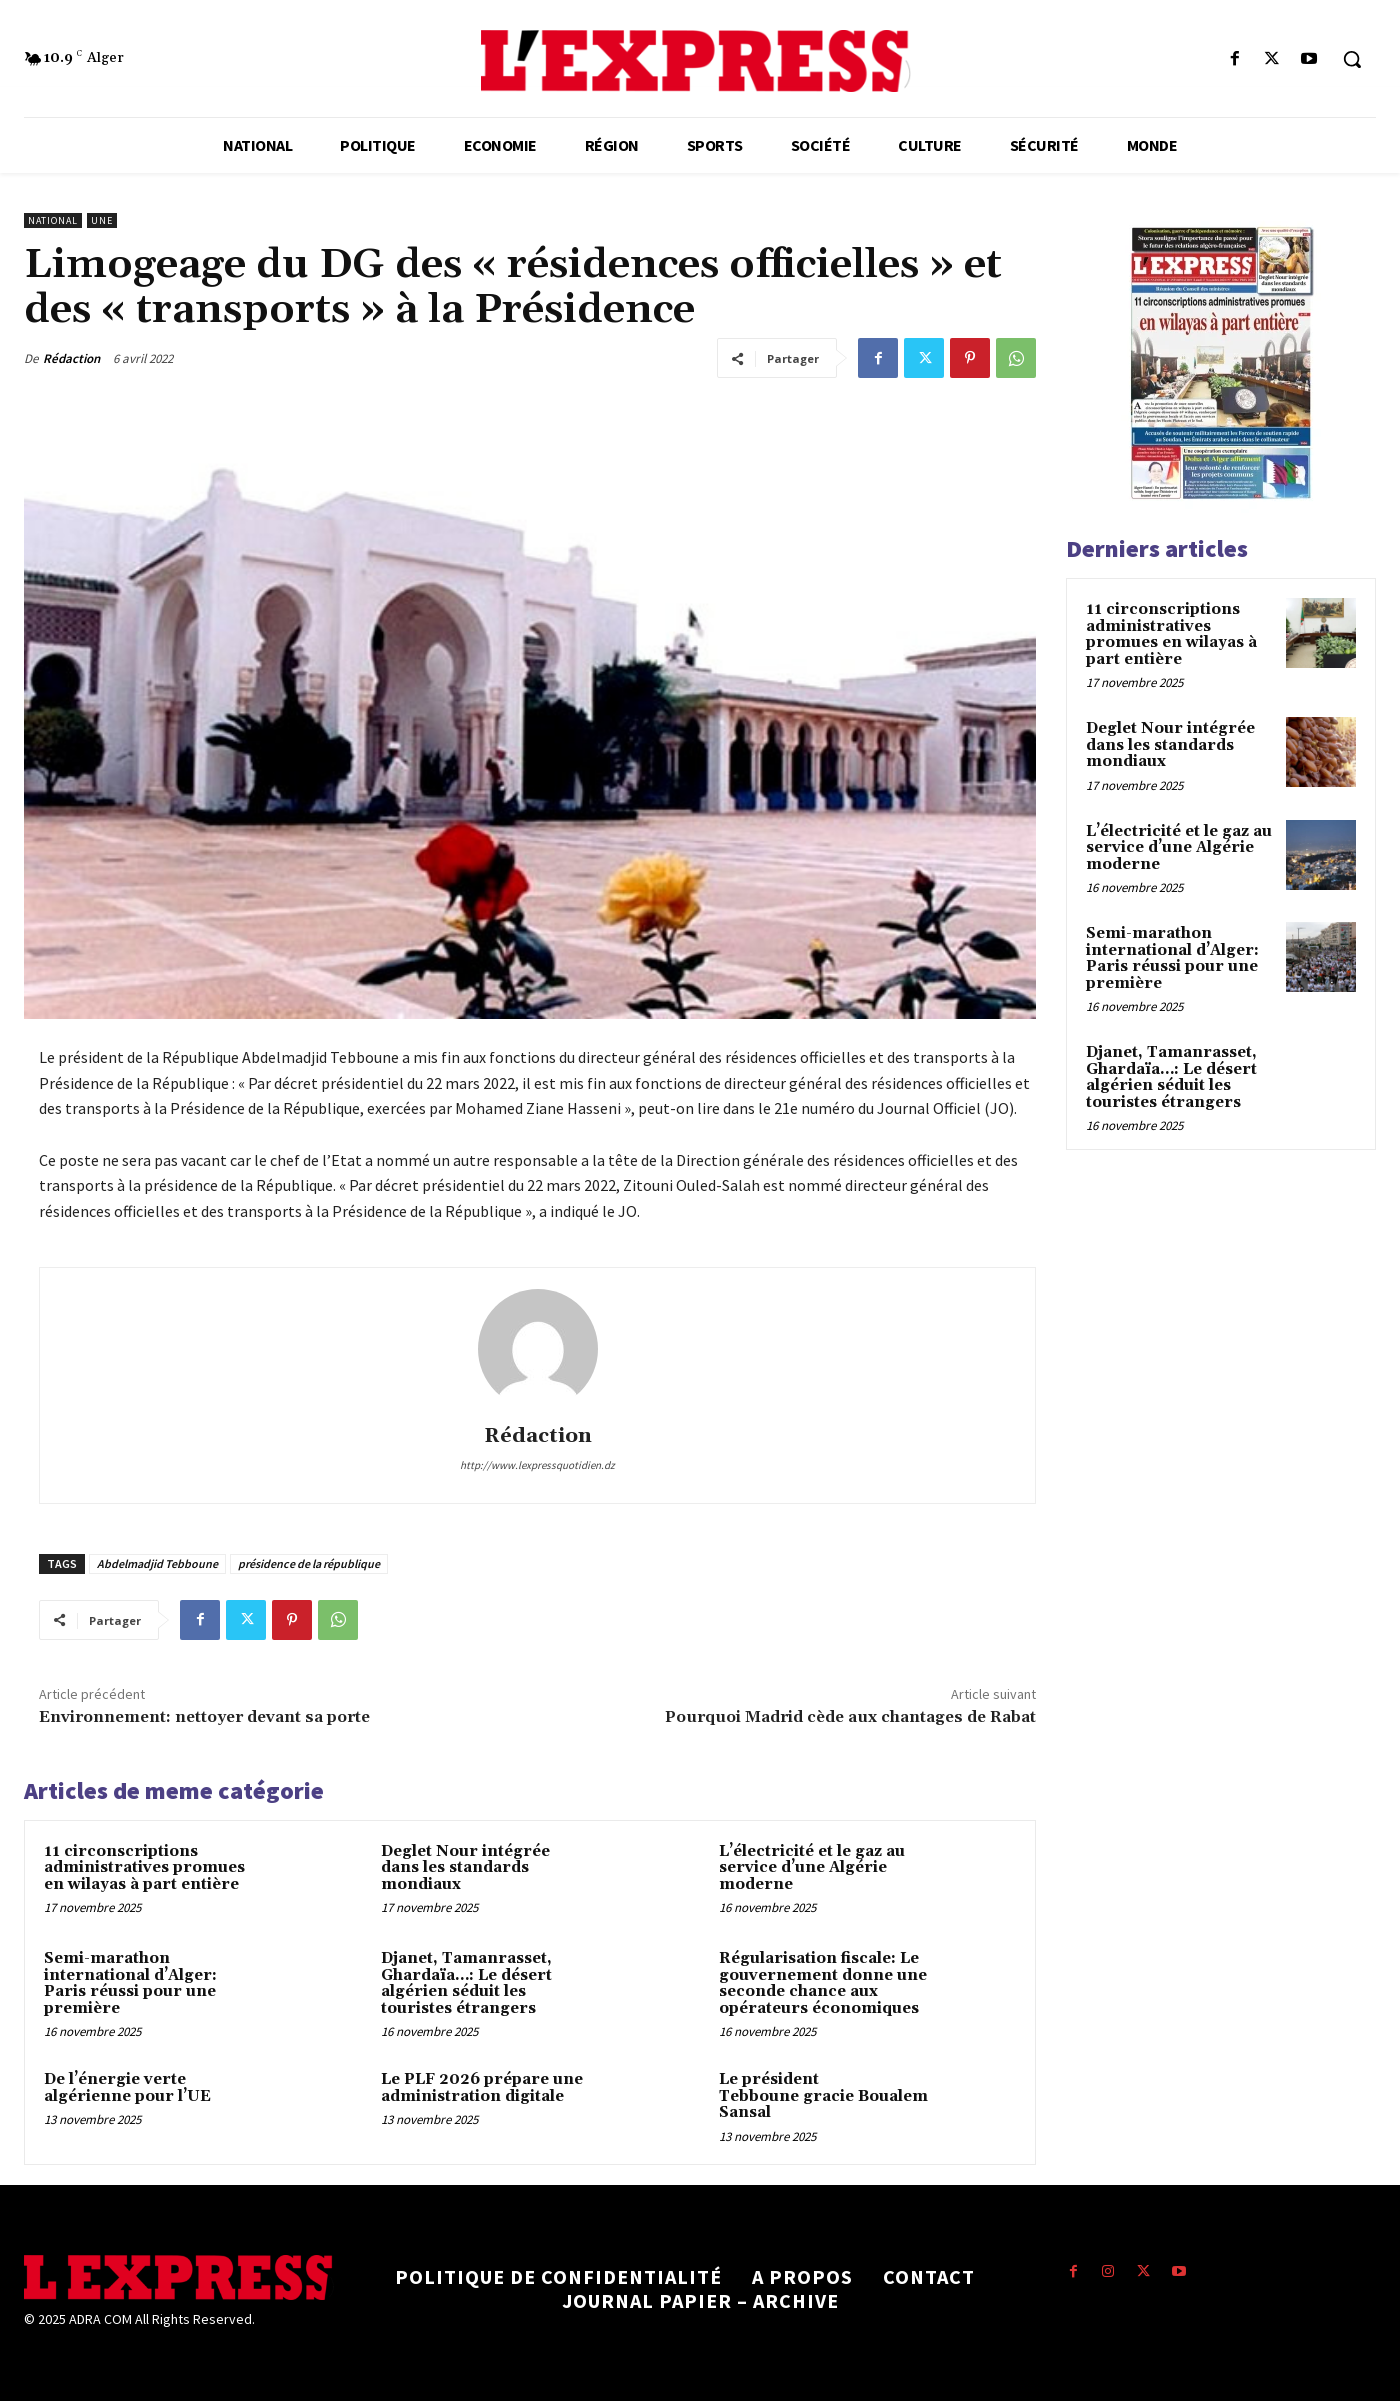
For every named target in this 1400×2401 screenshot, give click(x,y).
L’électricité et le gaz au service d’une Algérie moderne (812, 1868)
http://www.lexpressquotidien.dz (537, 1465)
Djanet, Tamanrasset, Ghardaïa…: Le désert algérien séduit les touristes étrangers (466, 1983)
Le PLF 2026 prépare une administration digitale (482, 2088)
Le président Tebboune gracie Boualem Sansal (823, 2096)
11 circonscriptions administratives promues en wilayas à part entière (144, 1868)
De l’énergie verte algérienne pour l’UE (127, 2088)
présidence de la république (309, 1563)
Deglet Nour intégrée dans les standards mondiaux (465, 1868)
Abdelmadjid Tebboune (157, 1563)
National (53, 220)
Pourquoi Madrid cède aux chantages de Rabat (850, 1717)
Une (102, 220)
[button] (1352, 59)
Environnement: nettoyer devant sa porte (204, 1717)
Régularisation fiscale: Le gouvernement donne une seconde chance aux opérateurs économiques (823, 1983)
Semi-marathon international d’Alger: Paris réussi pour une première (130, 1983)
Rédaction (71, 358)
